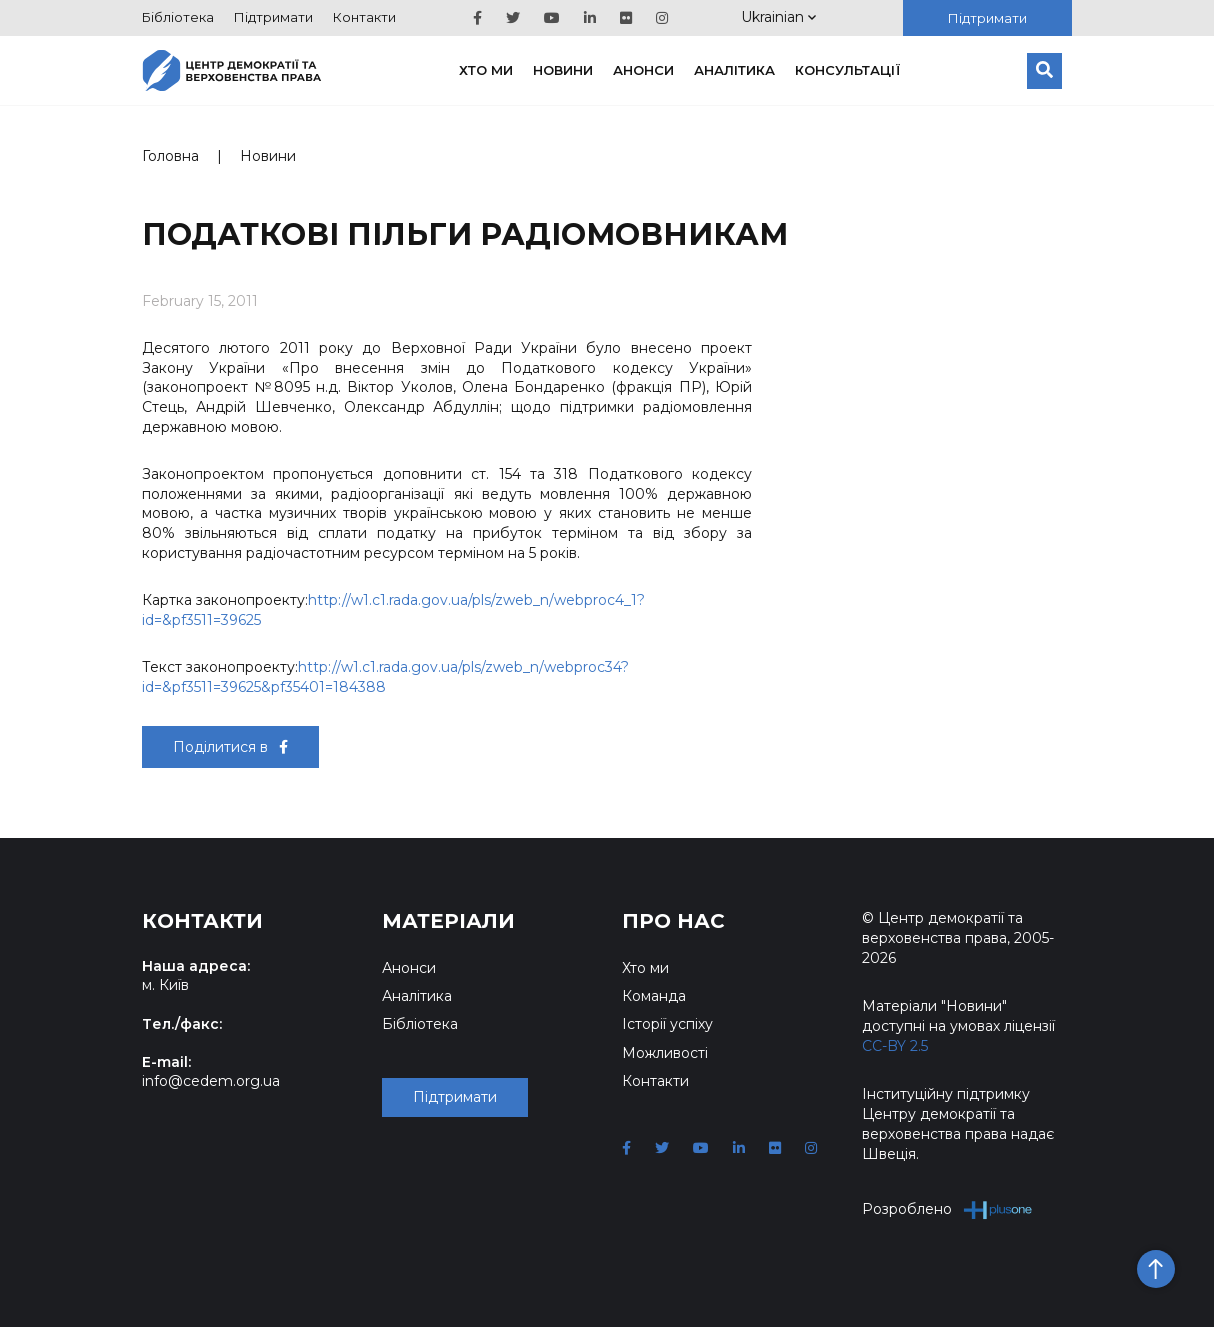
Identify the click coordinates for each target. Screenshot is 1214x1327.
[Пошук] (1044, 71)
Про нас (673, 921)
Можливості (665, 1053)
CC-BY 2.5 (895, 1046)
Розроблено (947, 1209)
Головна (170, 156)
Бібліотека (178, 17)
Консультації (848, 70)
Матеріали (448, 921)
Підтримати (273, 17)
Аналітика (734, 70)
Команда (654, 996)
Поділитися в (230, 747)
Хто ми (486, 70)
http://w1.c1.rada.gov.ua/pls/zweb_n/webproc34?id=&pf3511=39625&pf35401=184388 (385, 677)
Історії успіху (667, 1024)
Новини (563, 70)
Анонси (643, 70)
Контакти (364, 17)
